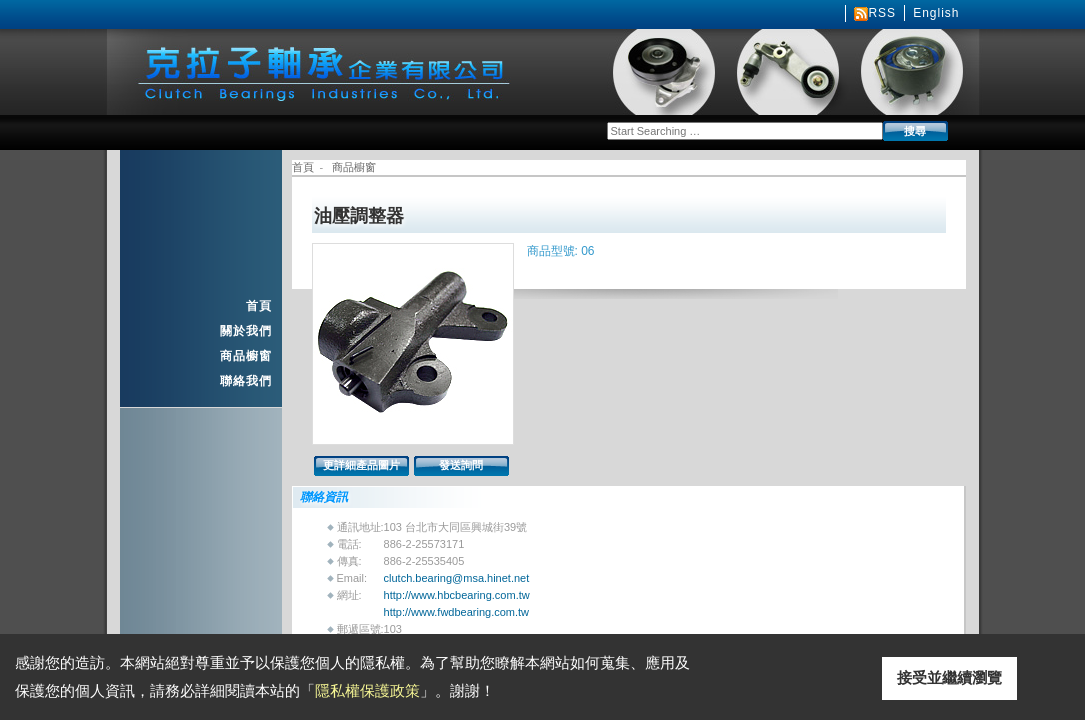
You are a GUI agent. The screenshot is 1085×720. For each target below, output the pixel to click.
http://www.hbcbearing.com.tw (457, 595)
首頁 (259, 306)
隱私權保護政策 (367, 690)
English (936, 13)
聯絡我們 (246, 381)
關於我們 (246, 331)
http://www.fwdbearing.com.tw (457, 612)
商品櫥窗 (246, 356)
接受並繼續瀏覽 (949, 677)
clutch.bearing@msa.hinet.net (457, 578)
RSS (882, 13)
